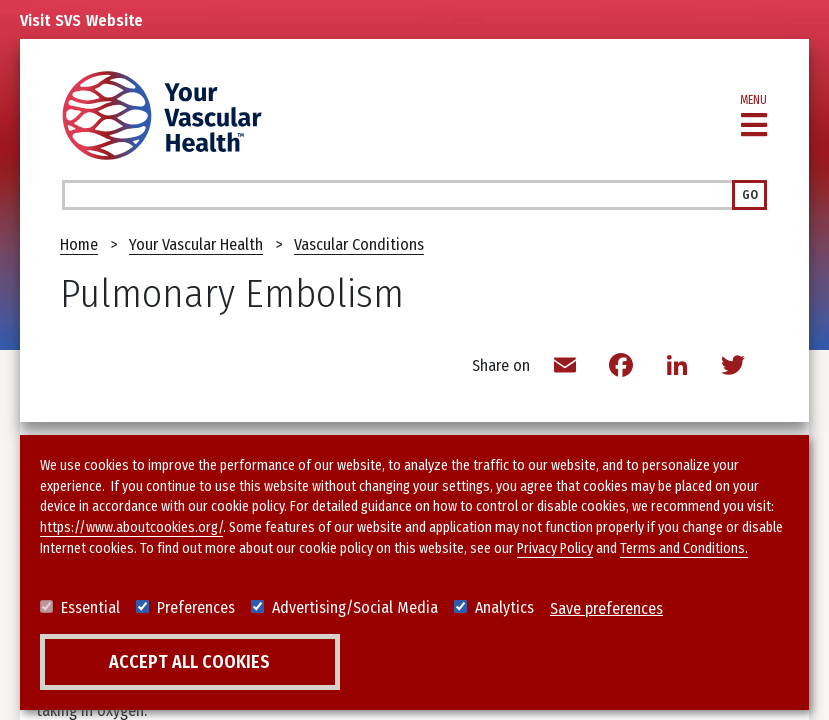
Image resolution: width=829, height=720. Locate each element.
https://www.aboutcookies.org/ (131, 528)
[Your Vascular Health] (162, 115)
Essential (90, 608)
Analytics (504, 608)
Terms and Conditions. (684, 549)
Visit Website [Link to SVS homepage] (81, 21)
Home (79, 244)
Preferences (196, 608)
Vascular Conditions (359, 244)
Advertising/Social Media (355, 608)
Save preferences (606, 608)
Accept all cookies (189, 662)
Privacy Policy (555, 549)
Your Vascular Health (196, 244)
